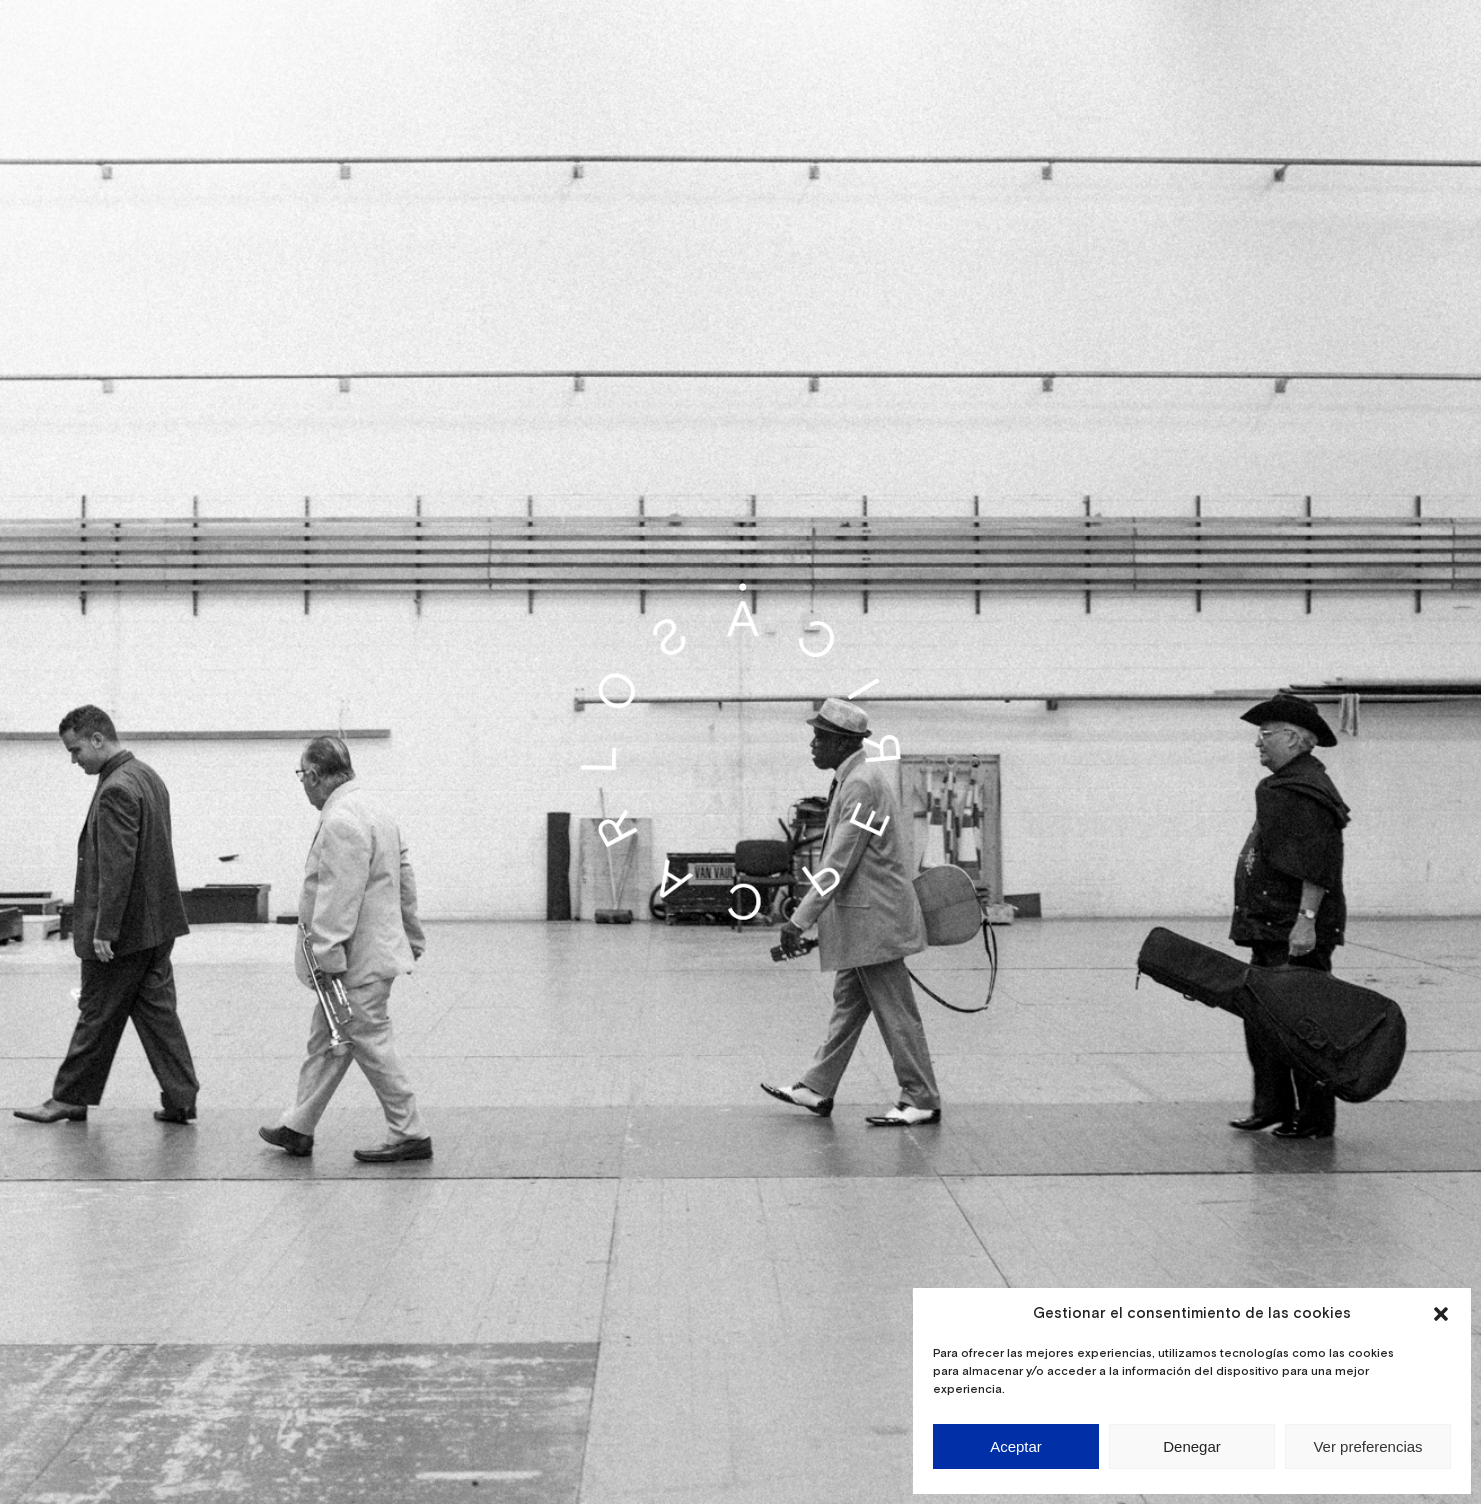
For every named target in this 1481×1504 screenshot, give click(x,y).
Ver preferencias (1367, 1446)
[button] (1441, 1314)
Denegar (1192, 1446)
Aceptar (1016, 1446)
